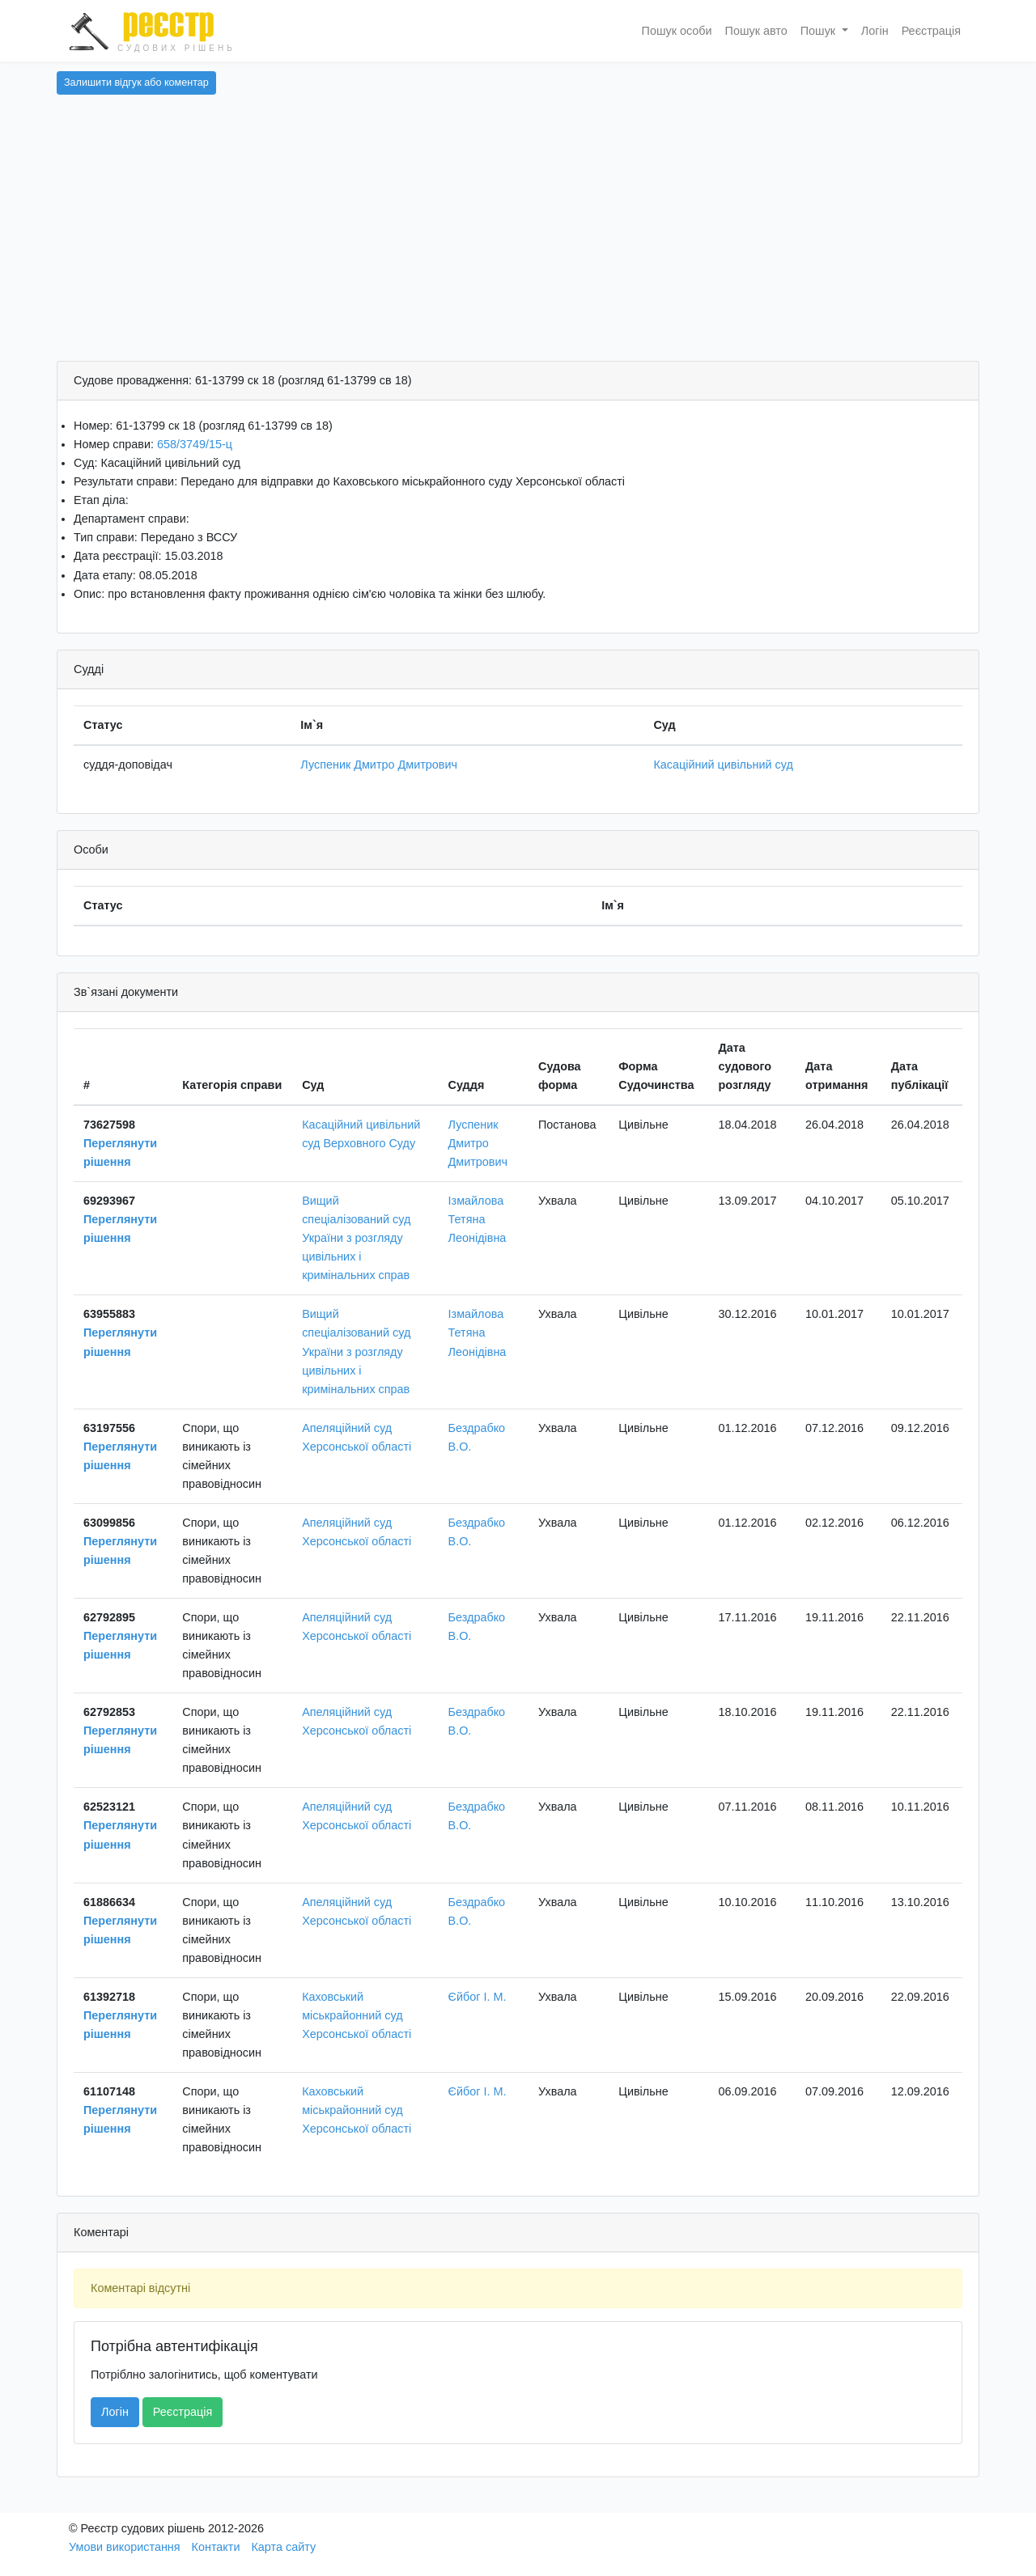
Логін (875, 30)
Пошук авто (756, 30)
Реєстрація (931, 30)
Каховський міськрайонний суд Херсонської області (356, 2015)
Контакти (216, 2546)
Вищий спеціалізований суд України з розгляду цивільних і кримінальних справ (356, 1238)
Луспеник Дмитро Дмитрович (378, 764)
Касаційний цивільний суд (722, 764)
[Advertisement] (518, 239)
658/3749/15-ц (194, 444)
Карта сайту (283, 2546)
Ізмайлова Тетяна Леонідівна (477, 1219)
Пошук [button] (819, 30)
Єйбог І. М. (477, 1996)
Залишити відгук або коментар (136, 82)
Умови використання (124, 2546)
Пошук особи (677, 30)
